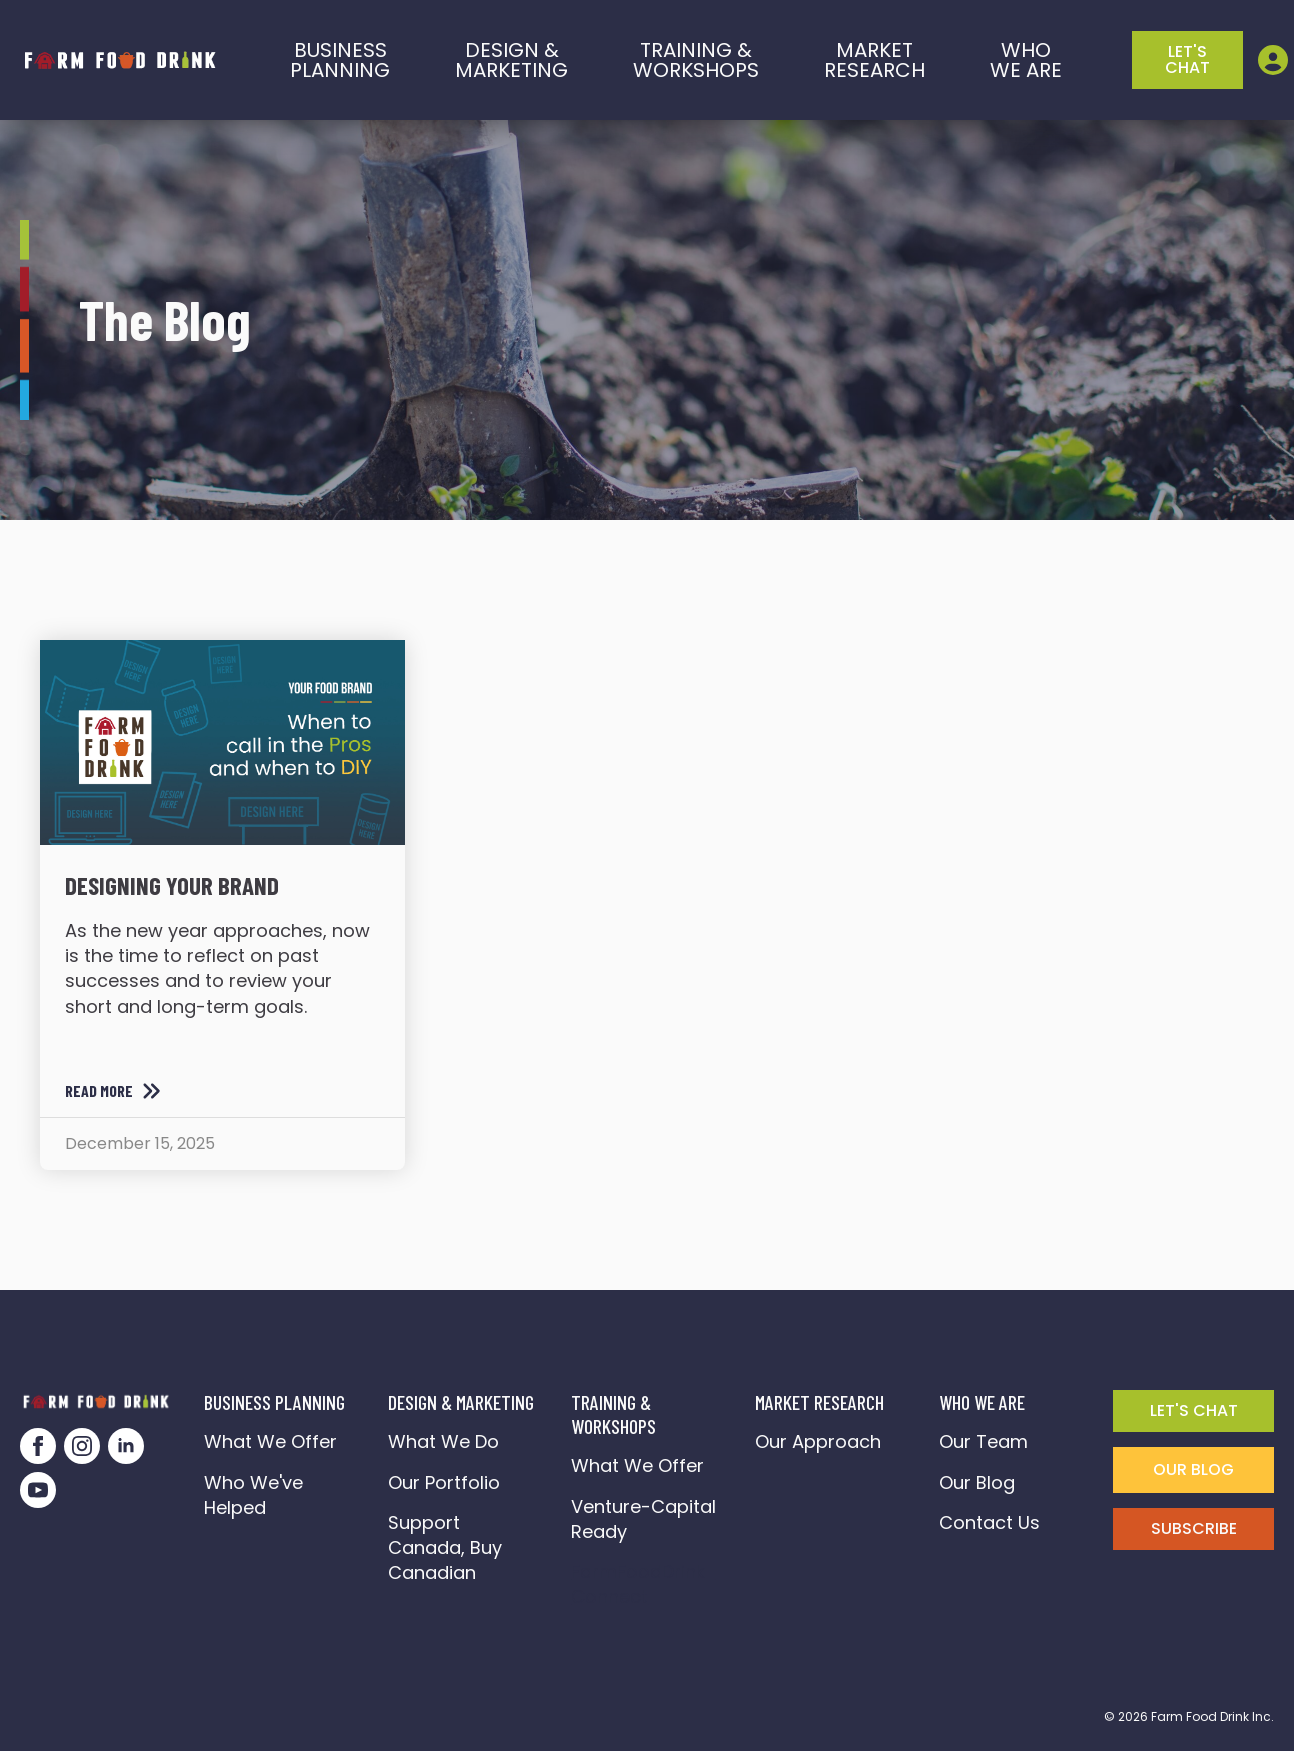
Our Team (983, 1441)
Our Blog (977, 1482)
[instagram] (82, 1446)
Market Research (874, 60)
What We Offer (270, 1441)
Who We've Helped (253, 1495)
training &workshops (696, 60)
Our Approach (818, 1441)
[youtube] (38, 1490)
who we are (1026, 60)
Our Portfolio (444, 1482)
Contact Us (989, 1522)
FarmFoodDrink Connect (643, 1584)
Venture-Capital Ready (643, 1519)
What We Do (443, 1441)
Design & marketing (511, 60)
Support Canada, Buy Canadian (445, 1547)
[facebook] (38, 1446)
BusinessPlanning (340, 60)
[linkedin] (126, 1446)
